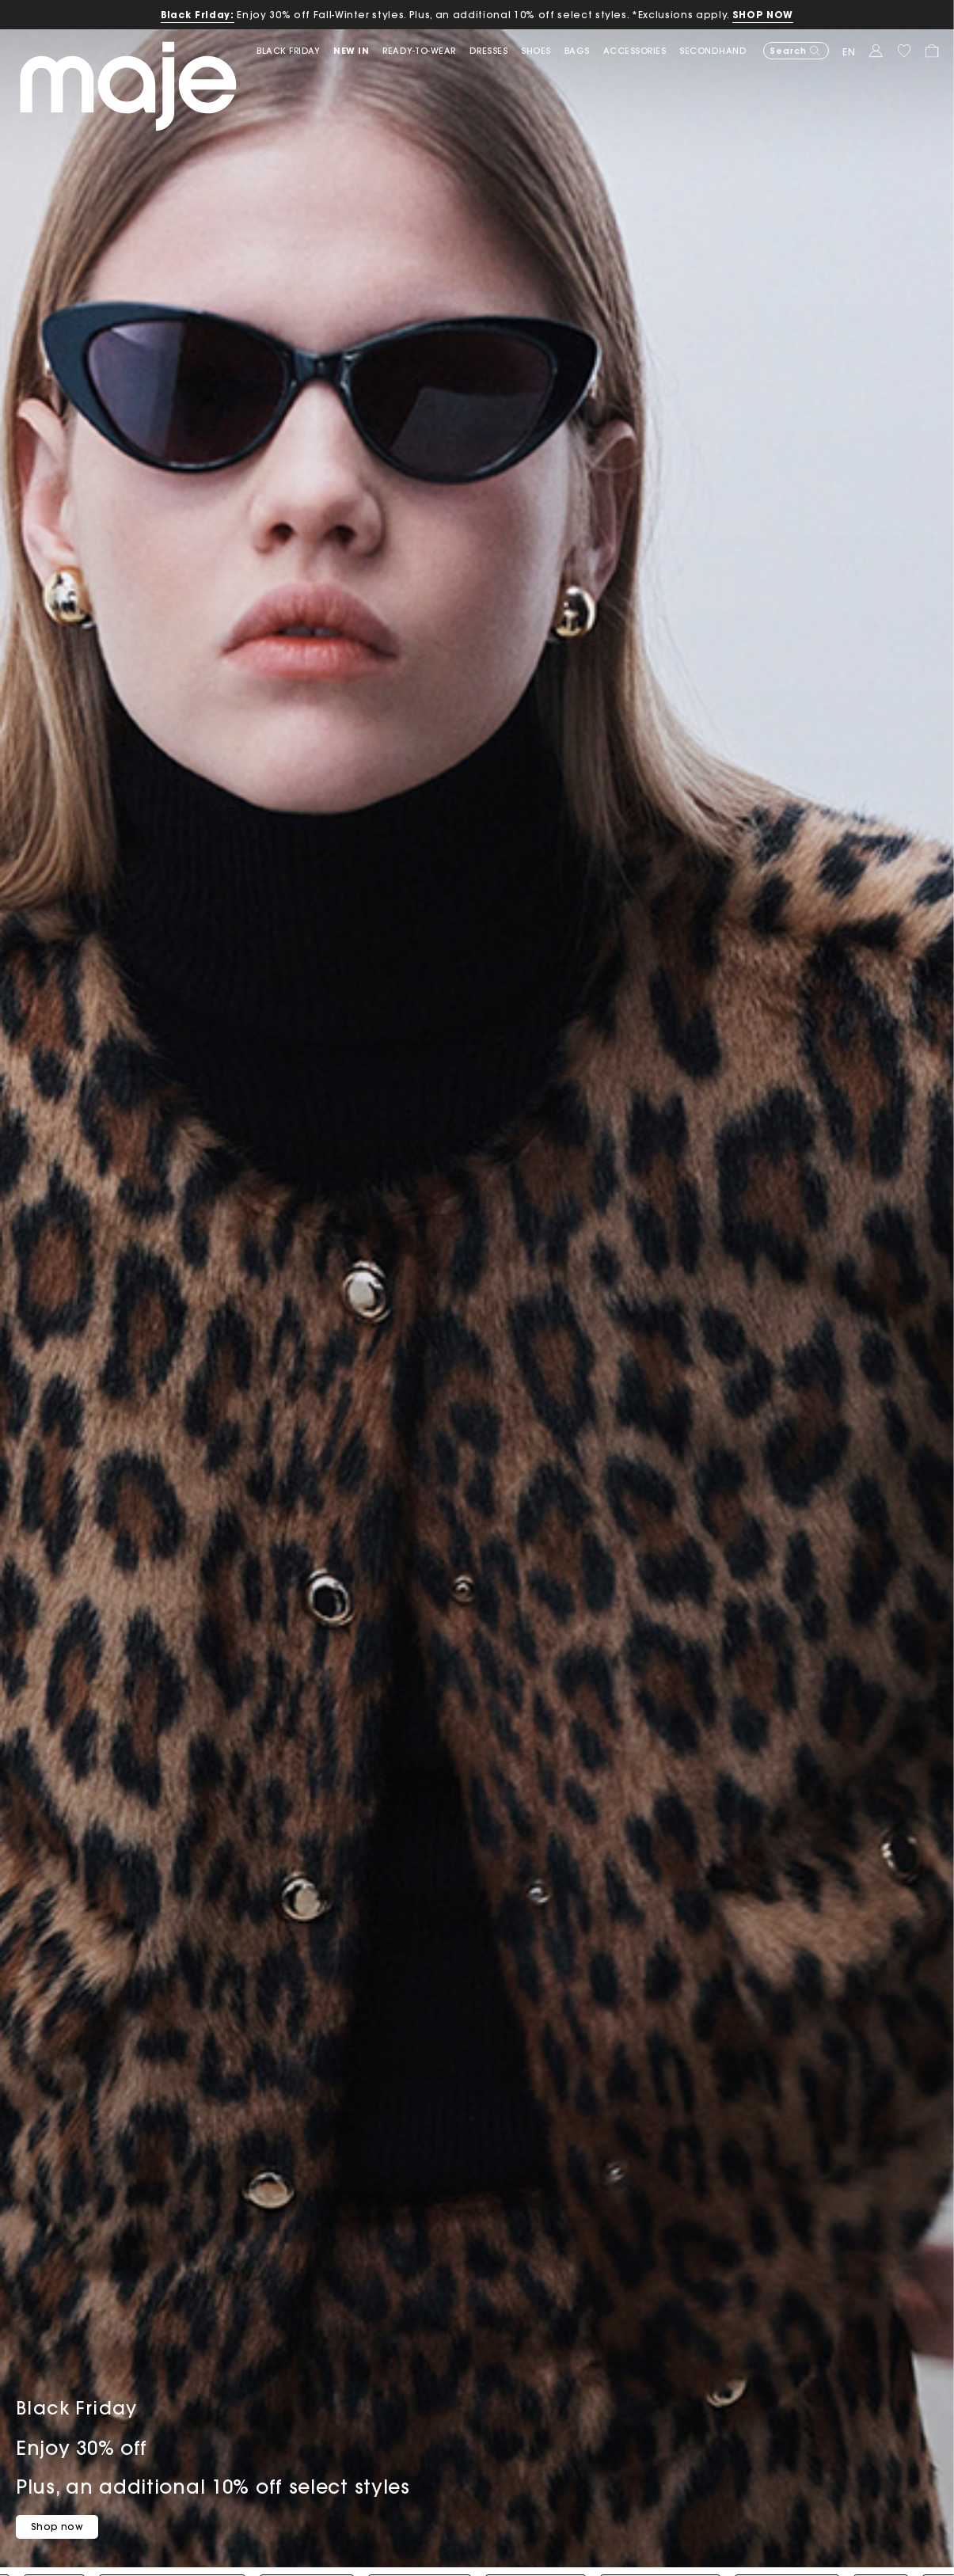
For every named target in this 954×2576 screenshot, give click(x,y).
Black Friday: (197, 15)
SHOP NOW (762, 15)
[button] (357, 51)
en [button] (849, 52)
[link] (295, 51)
